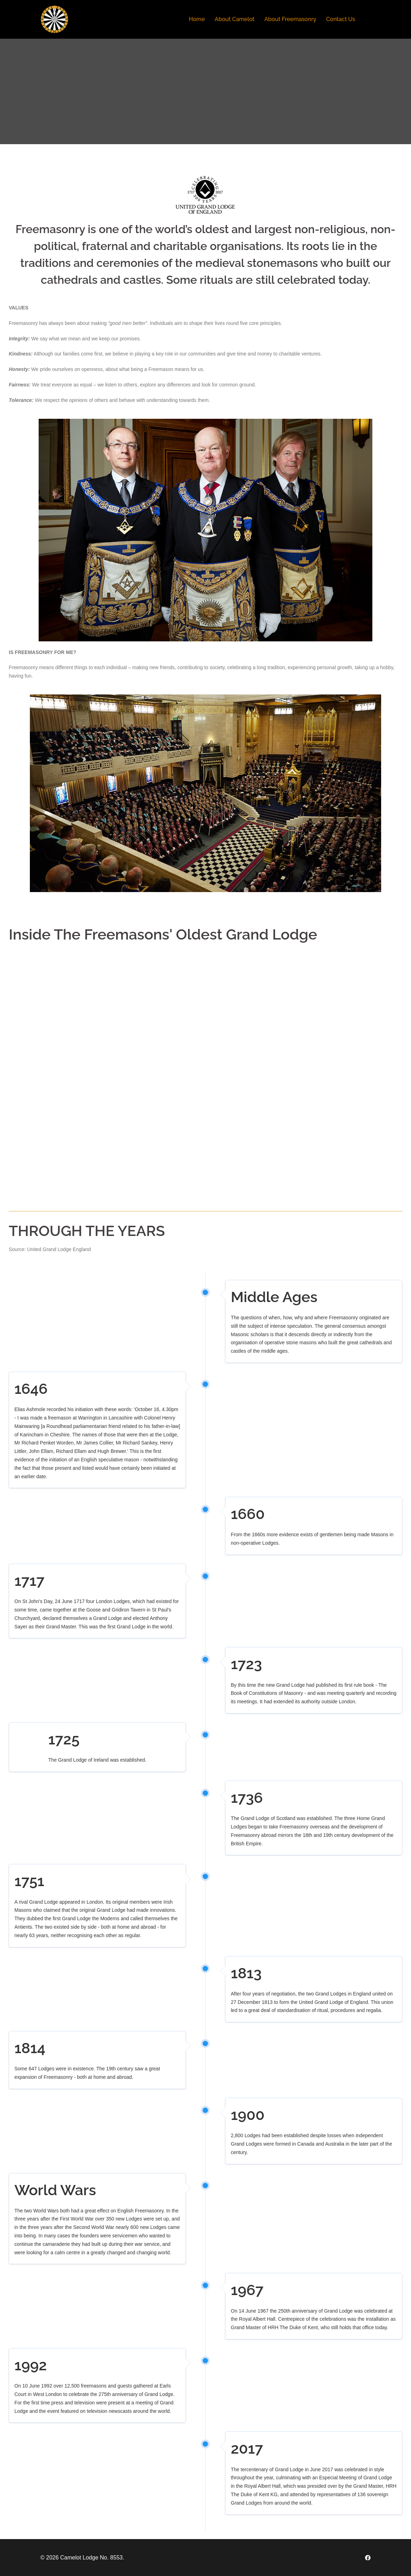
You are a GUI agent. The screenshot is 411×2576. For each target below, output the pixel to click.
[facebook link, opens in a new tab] (368, 2558)
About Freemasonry (290, 19)
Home (197, 19)
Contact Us (340, 19)
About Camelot (234, 19)
